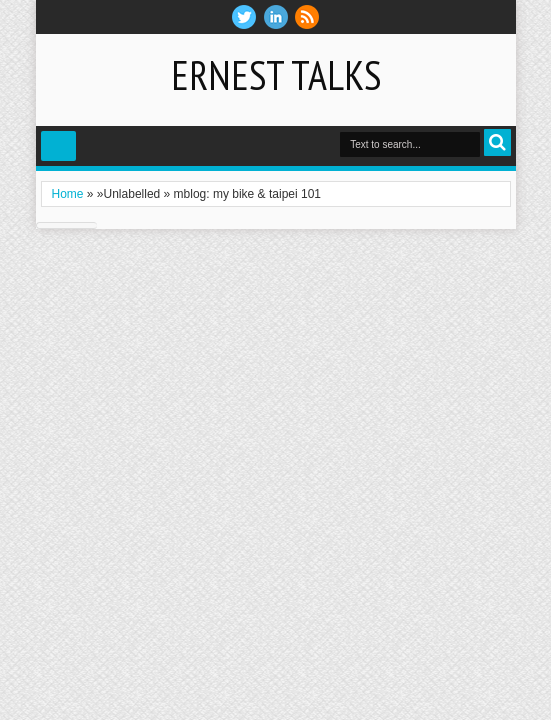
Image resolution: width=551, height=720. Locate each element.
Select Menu (58, 146)
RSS (307, 17)
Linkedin (276, 17)
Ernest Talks (276, 75)
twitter (244, 17)
